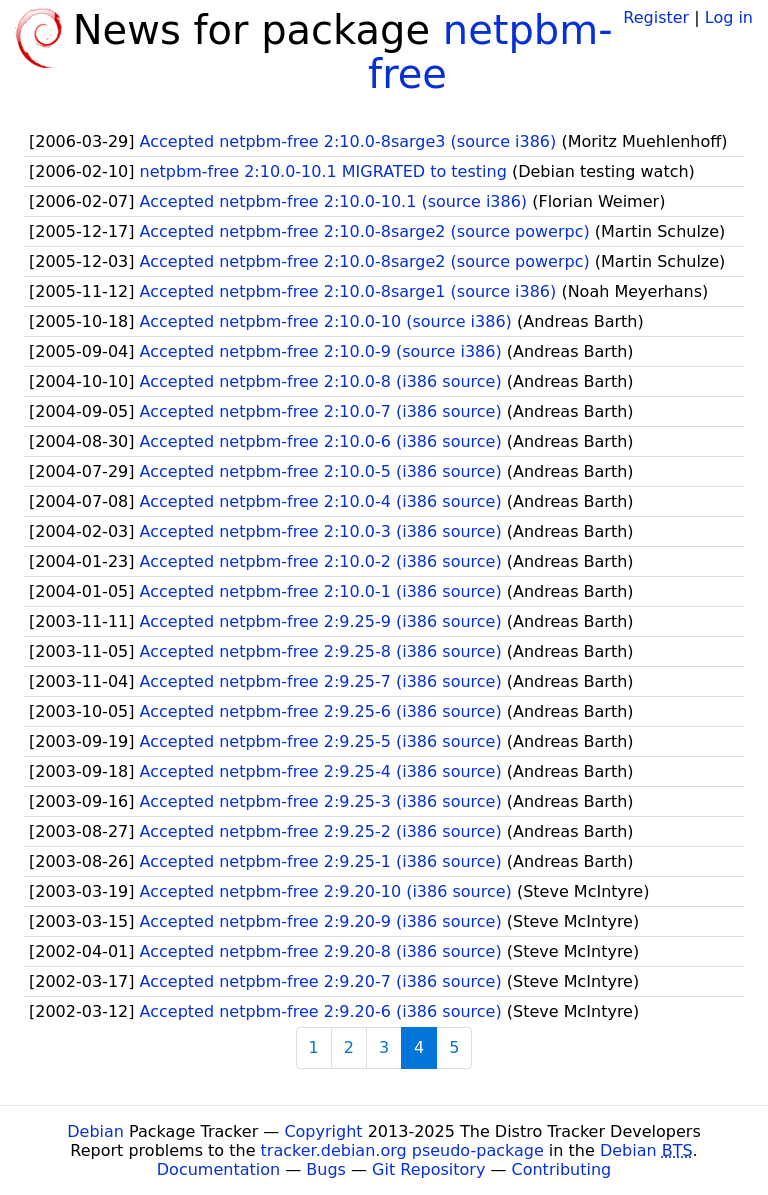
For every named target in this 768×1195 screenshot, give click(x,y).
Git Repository (428, 1169)
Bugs (326, 1169)
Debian (95, 1131)
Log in (729, 17)
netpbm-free (490, 52)
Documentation (218, 1169)
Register (656, 17)
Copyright (323, 1131)
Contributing (562, 1169)
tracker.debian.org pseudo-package (402, 1150)
